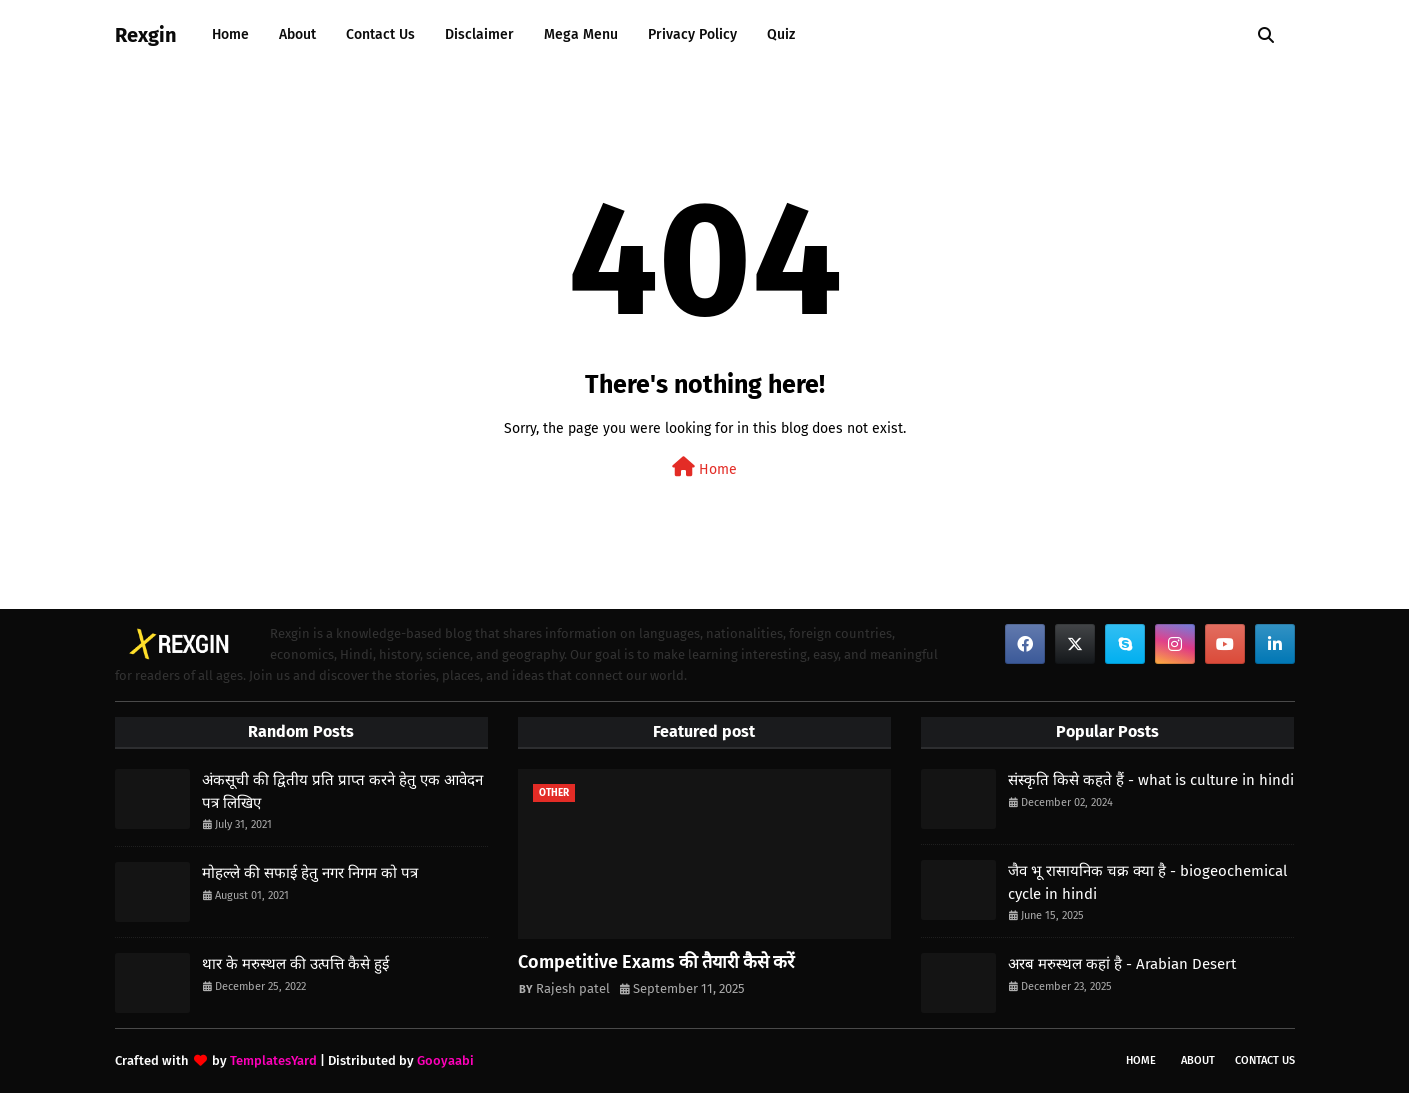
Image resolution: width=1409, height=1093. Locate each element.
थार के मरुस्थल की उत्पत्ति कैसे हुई (295, 964)
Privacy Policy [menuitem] (692, 34)
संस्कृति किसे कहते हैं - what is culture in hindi (1151, 780)
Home (704, 467)
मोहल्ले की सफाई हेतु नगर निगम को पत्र (310, 873)
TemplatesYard (273, 1060)
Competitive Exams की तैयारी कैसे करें (656, 962)
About (1198, 1060)
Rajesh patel (573, 988)
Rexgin (146, 35)
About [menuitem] (297, 34)
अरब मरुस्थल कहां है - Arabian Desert (1122, 964)
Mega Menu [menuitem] (581, 34)
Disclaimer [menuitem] (479, 34)
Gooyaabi (445, 1060)
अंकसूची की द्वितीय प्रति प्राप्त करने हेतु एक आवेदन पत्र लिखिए (342, 791)
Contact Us (1265, 1060)
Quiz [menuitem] (781, 34)
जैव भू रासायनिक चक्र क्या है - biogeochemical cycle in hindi (1147, 882)
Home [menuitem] (230, 34)
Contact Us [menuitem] (380, 34)
